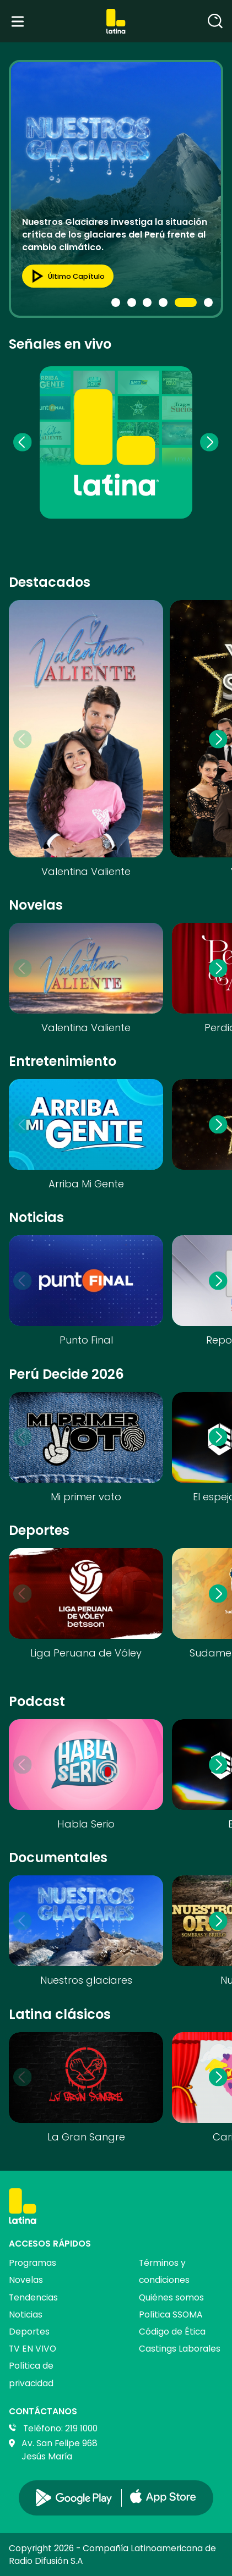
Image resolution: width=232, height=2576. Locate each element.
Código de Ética (172, 2331)
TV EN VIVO (32, 2348)
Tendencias (33, 2297)
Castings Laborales (179, 2348)
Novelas (26, 2280)
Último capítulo (65, 276)
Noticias (25, 2314)
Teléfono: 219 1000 (60, 2428)
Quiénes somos (171, 2297)
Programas (32, 2263)
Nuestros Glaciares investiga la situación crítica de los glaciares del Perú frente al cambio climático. (114, 234)
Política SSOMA (171, 2314)
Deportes (29, 2331)
